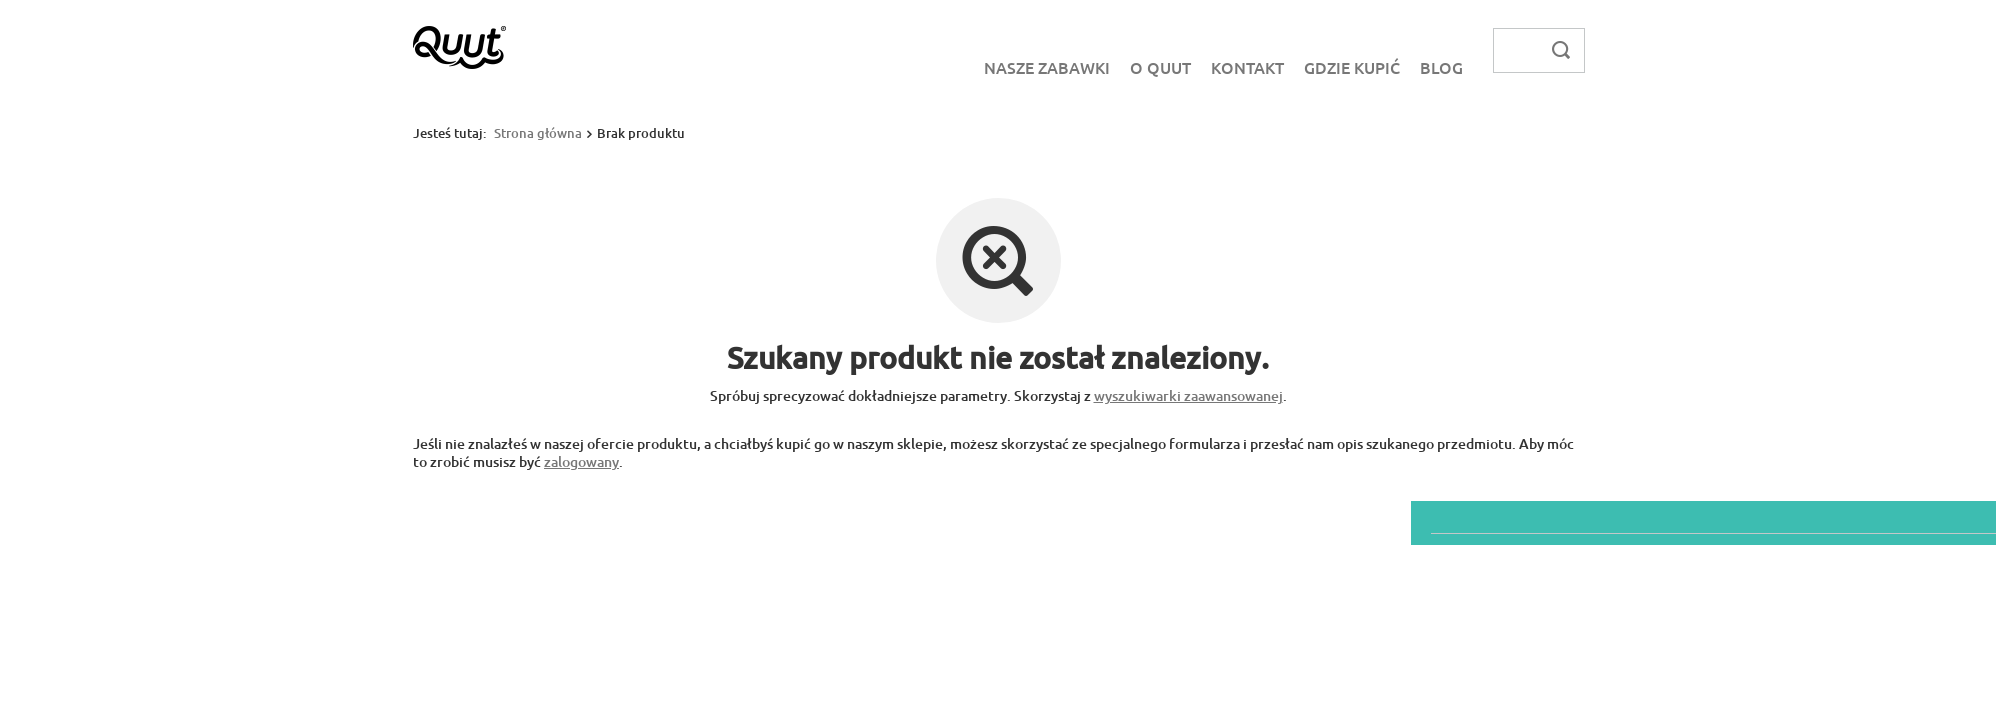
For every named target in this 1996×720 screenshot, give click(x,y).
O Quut (1160, 67)
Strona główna (538, 133)
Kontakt (1247, 67)
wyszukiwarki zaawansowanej (1188, 395)
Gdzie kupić (1352, 67)
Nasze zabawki (1047, 67)
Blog (1441, 67)
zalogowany (581, 461)
